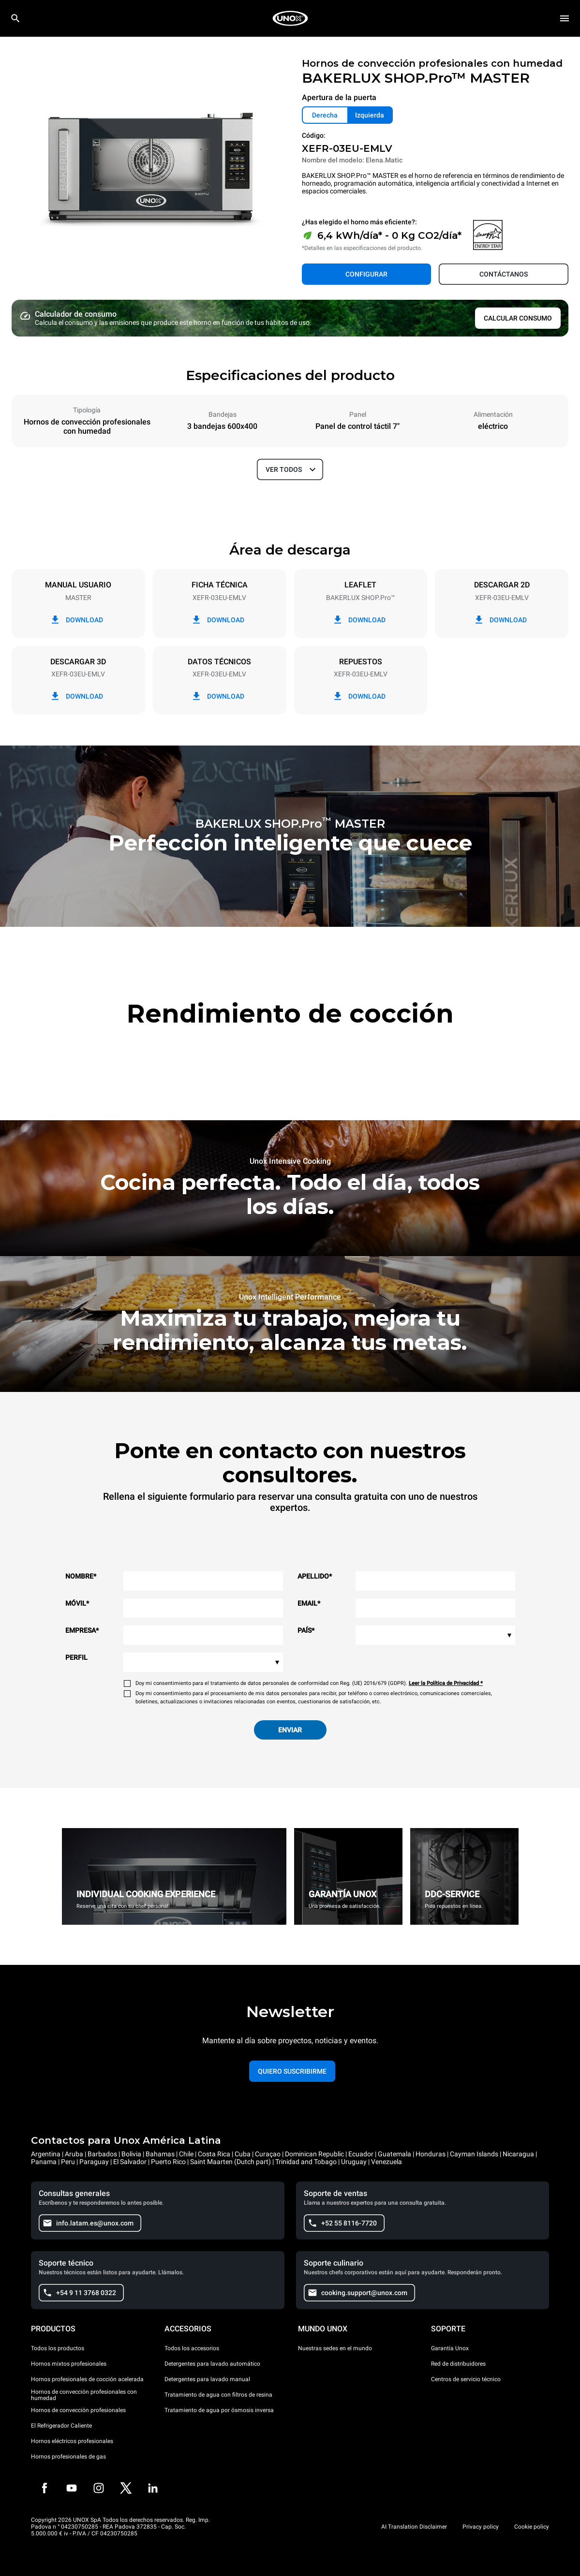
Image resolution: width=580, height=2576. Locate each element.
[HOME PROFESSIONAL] (290, 18)
